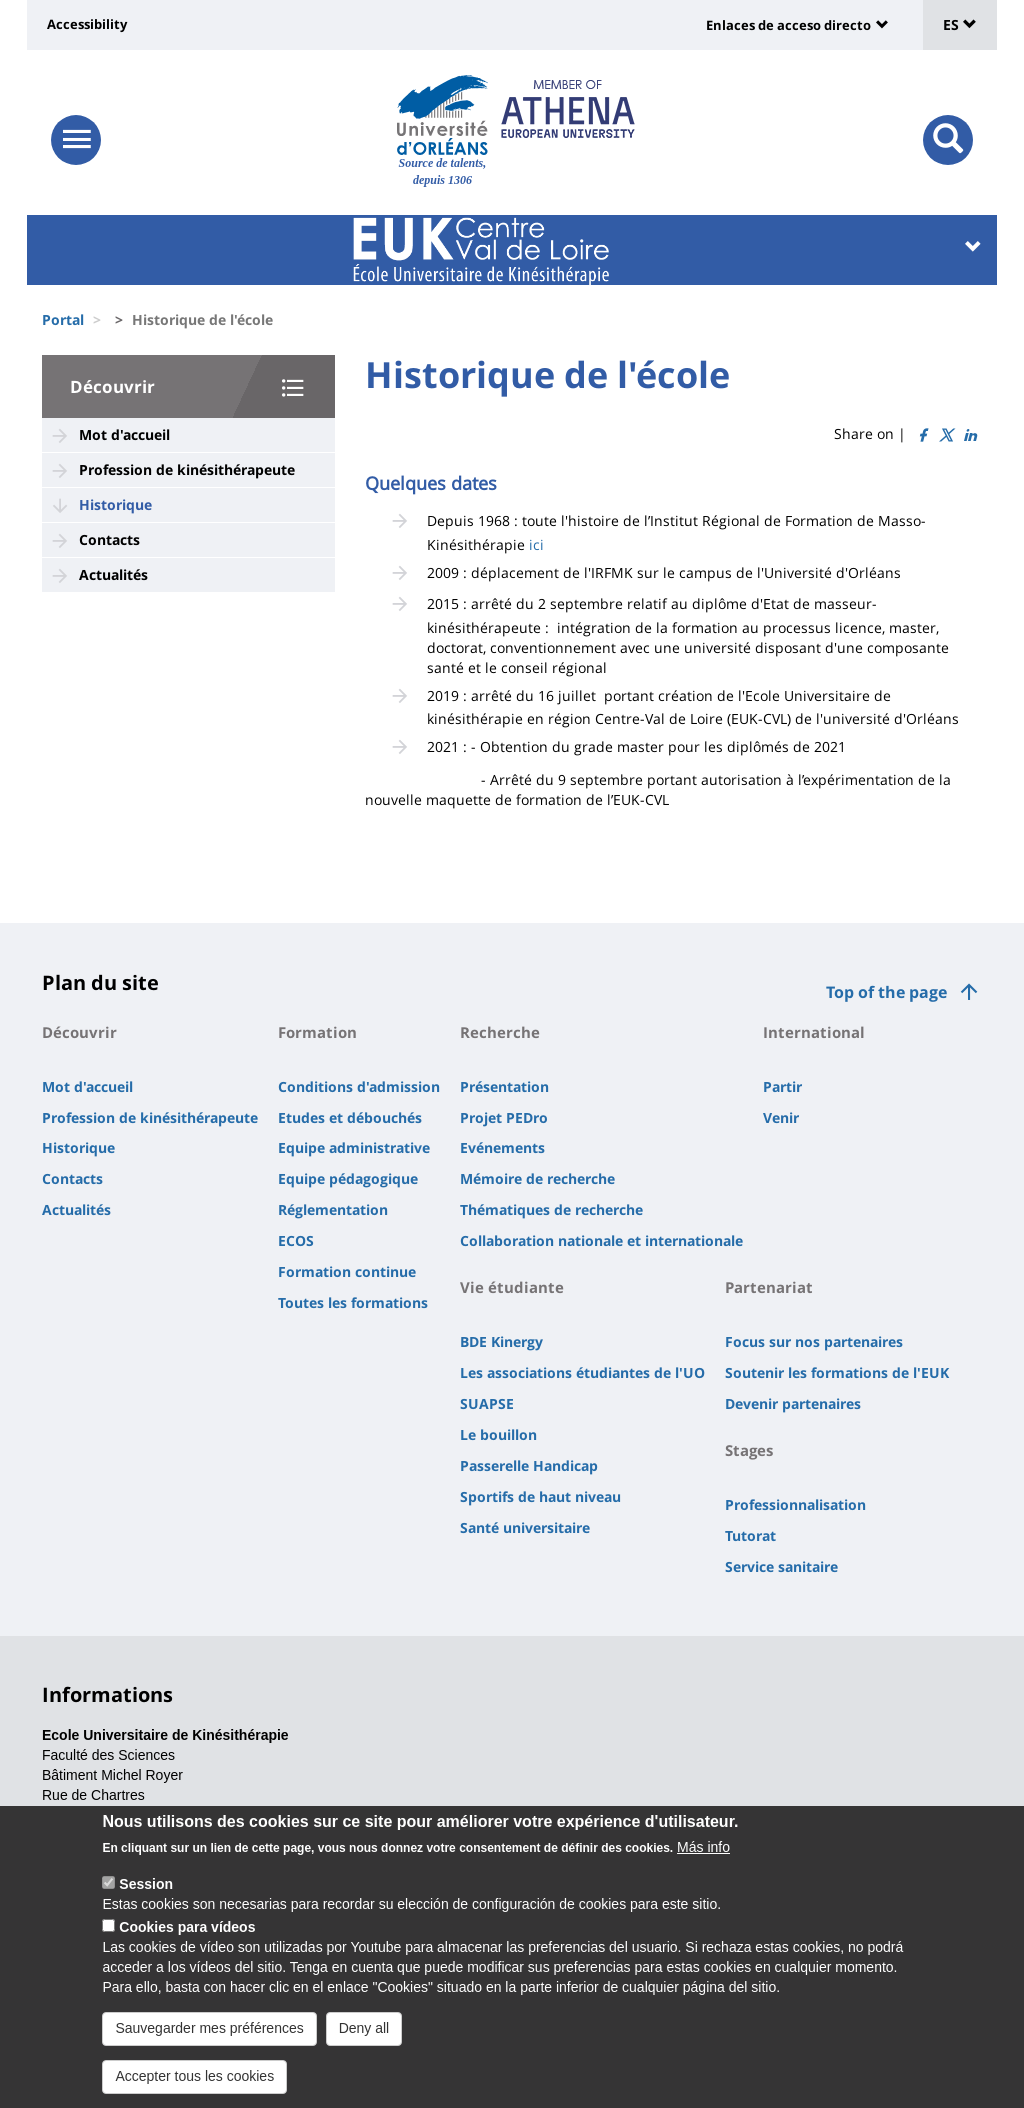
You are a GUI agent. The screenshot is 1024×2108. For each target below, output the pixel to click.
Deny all (364, 2049)
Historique (115, 504)
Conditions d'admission (359, 1086)
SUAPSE (487, 1403)
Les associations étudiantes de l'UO (582, 1372)
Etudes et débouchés (350, 1117)
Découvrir (112, 386)
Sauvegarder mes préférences (209, 2049)
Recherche (500, 1032)
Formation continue (347, 1271)
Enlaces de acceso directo (788, 25)
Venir (781, 1117)
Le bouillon (498, 1434)
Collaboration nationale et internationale (601, 1240)
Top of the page (886, 992)
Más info (703, 1868)
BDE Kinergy (501, 1341)
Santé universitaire (525, 1527)
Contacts (109, 539)
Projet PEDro (504, 1117)
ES (960, 24)
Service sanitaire (781, 1566)
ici (536, 544)
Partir (782, 1086)
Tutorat (750, 1535)
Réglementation (333, 1209)
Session (146, 1905)
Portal (63, 319)
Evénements (502, 1147)
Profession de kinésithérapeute (187, 469)
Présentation (504, 1086)
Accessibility (87, 24)
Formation (317, 1032)
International (814, 1032)
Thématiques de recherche (551, 1209)
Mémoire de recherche (537, 1178)
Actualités (113, 574)
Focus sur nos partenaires (814, 1341)
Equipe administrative (354, 1147)
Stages (749, 1450)
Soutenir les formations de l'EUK (837, 1372)
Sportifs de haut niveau (540, 1496)
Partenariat (769, 1287)
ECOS (296, 1240)
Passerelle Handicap (529, 1465)
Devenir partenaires (793, 1403)
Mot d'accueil (124, 434)
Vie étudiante (512, 1287)
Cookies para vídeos (187, 1948)
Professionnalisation (795, 1504)
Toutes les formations (353, 1302)
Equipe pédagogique (348, 1178)
